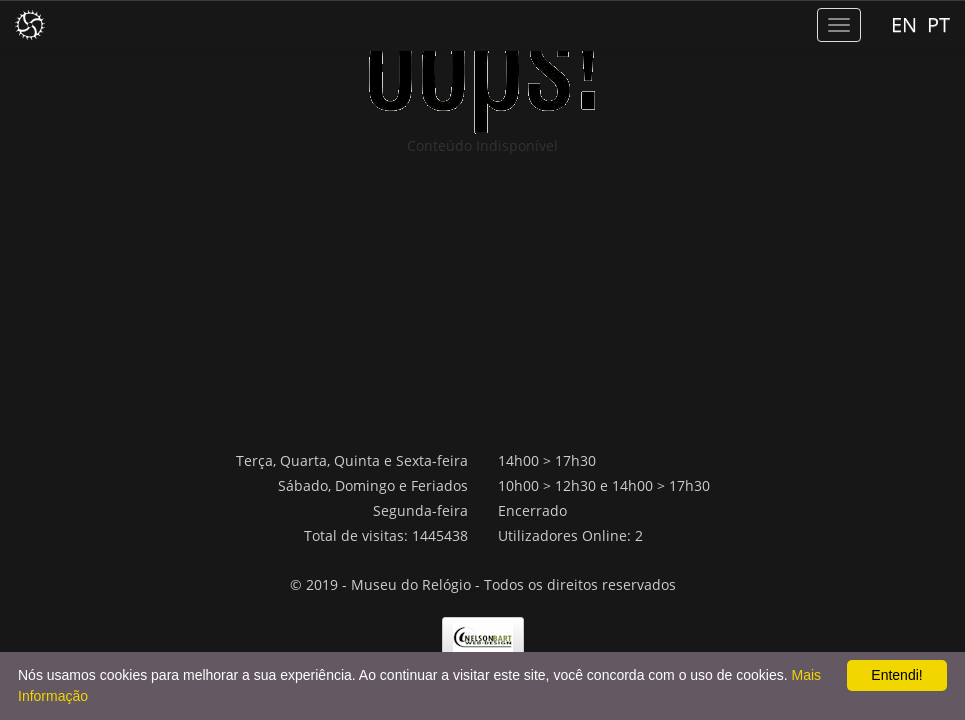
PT (938, 24)
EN (904, 24)
